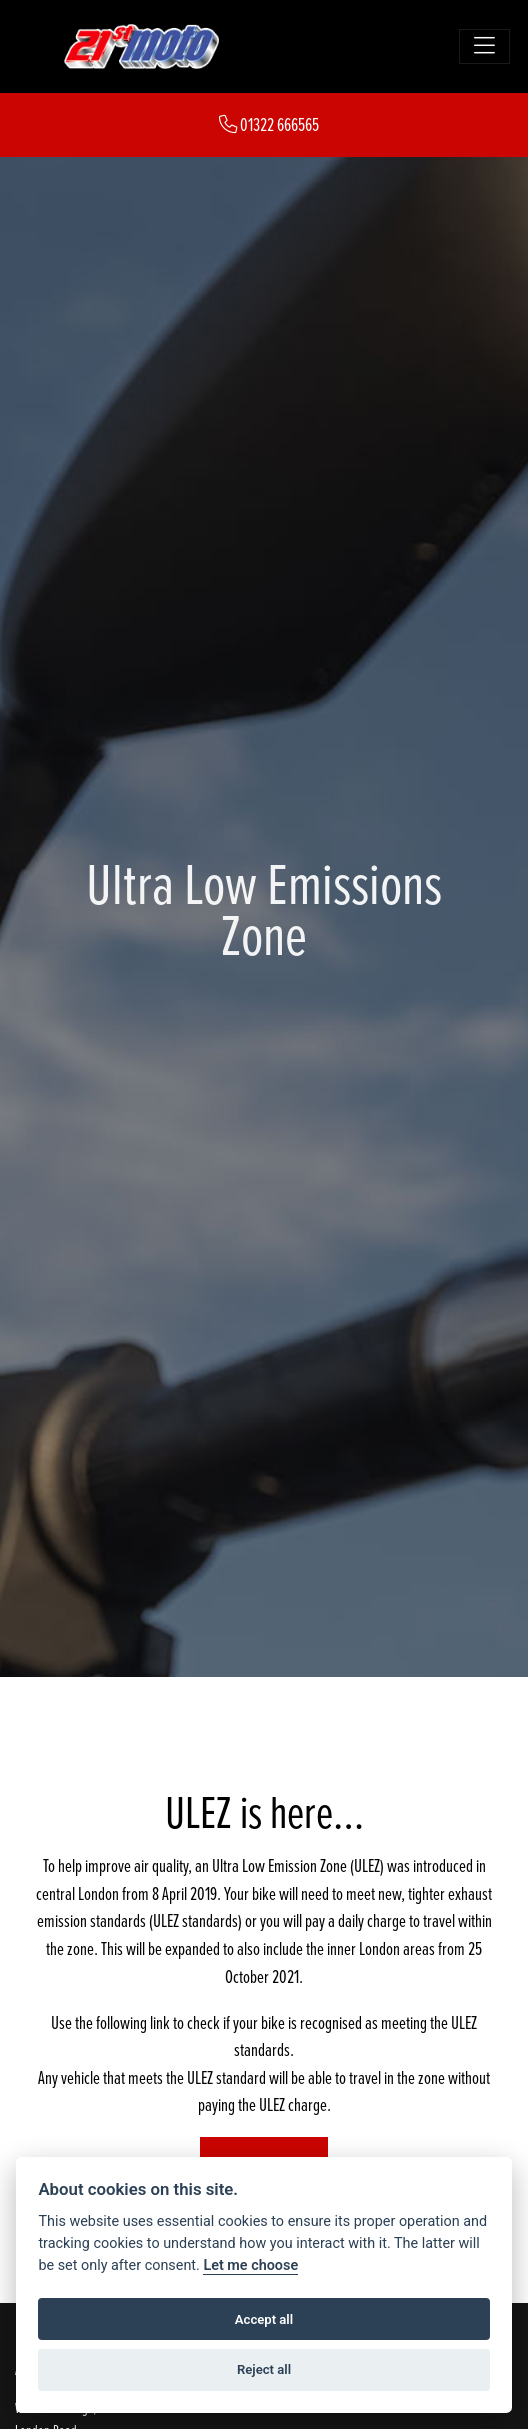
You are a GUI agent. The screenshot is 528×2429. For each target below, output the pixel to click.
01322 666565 (269, 124)
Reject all (264, 2369)
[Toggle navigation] (484, 46)
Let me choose (250, 2265)
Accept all (264, 2319)
